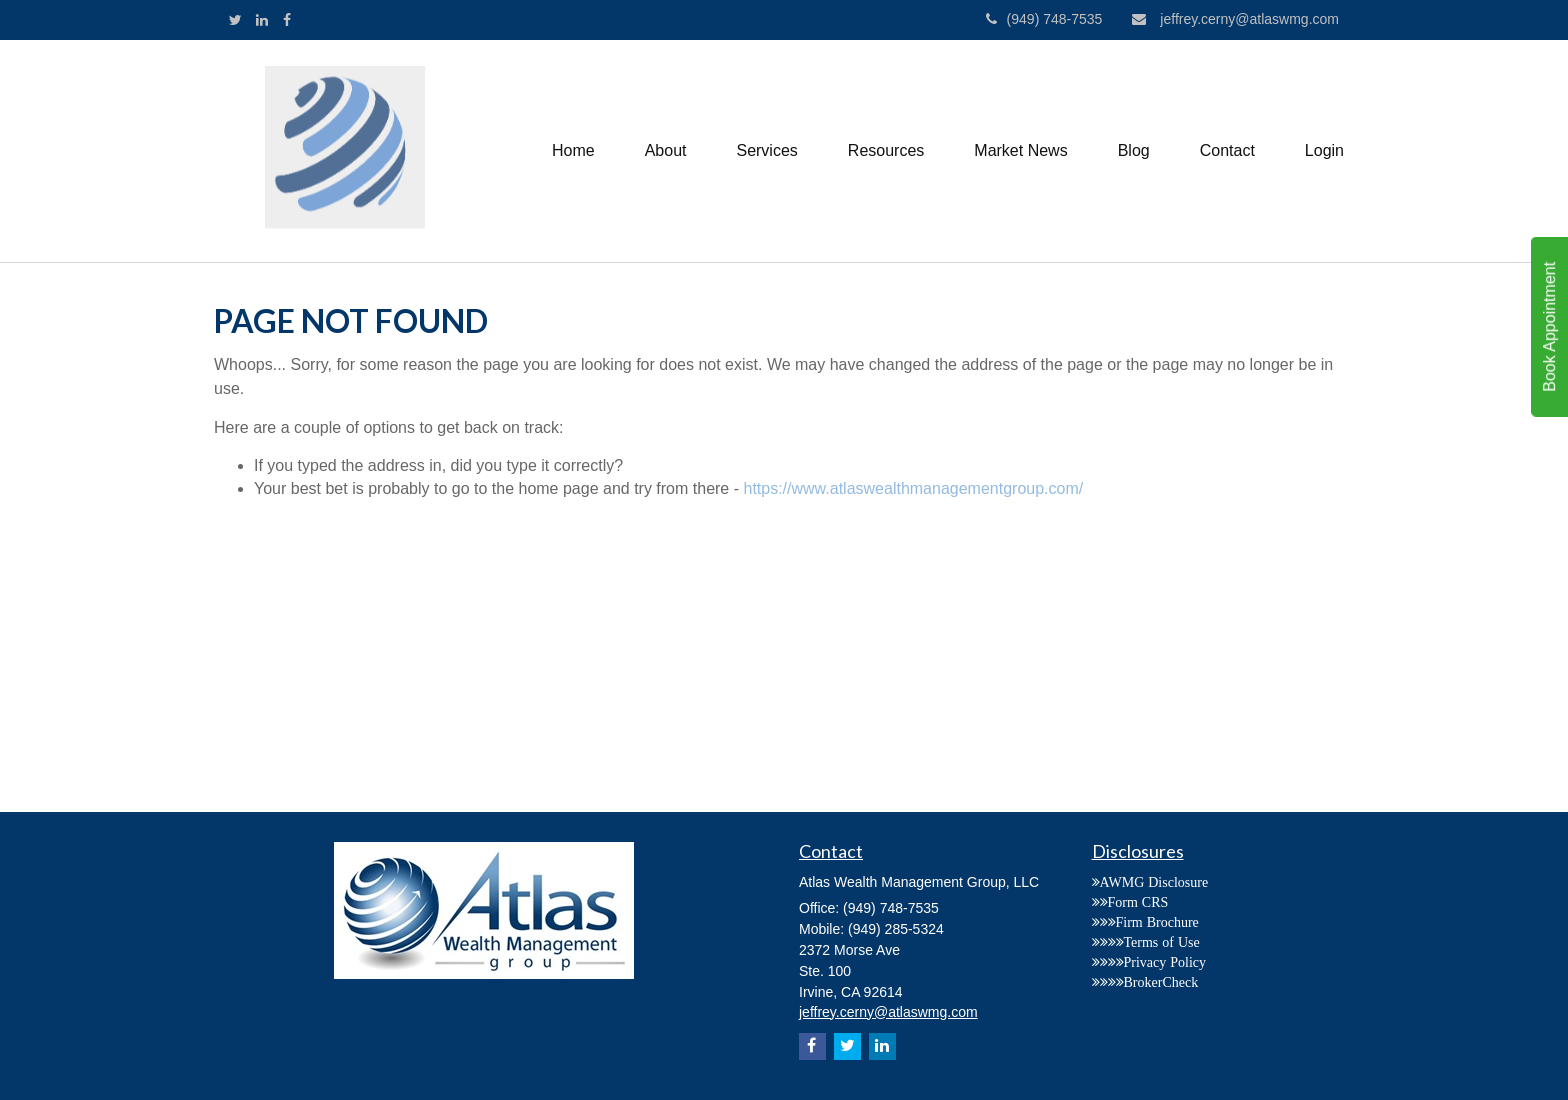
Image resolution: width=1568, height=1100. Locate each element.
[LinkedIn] (262, 20)
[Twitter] (235, 20)
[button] (666, 151)
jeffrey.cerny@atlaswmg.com (1235, 19)
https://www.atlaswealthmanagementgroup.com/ (913, 488)
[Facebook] (287, 20)
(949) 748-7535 (1044, 19)
